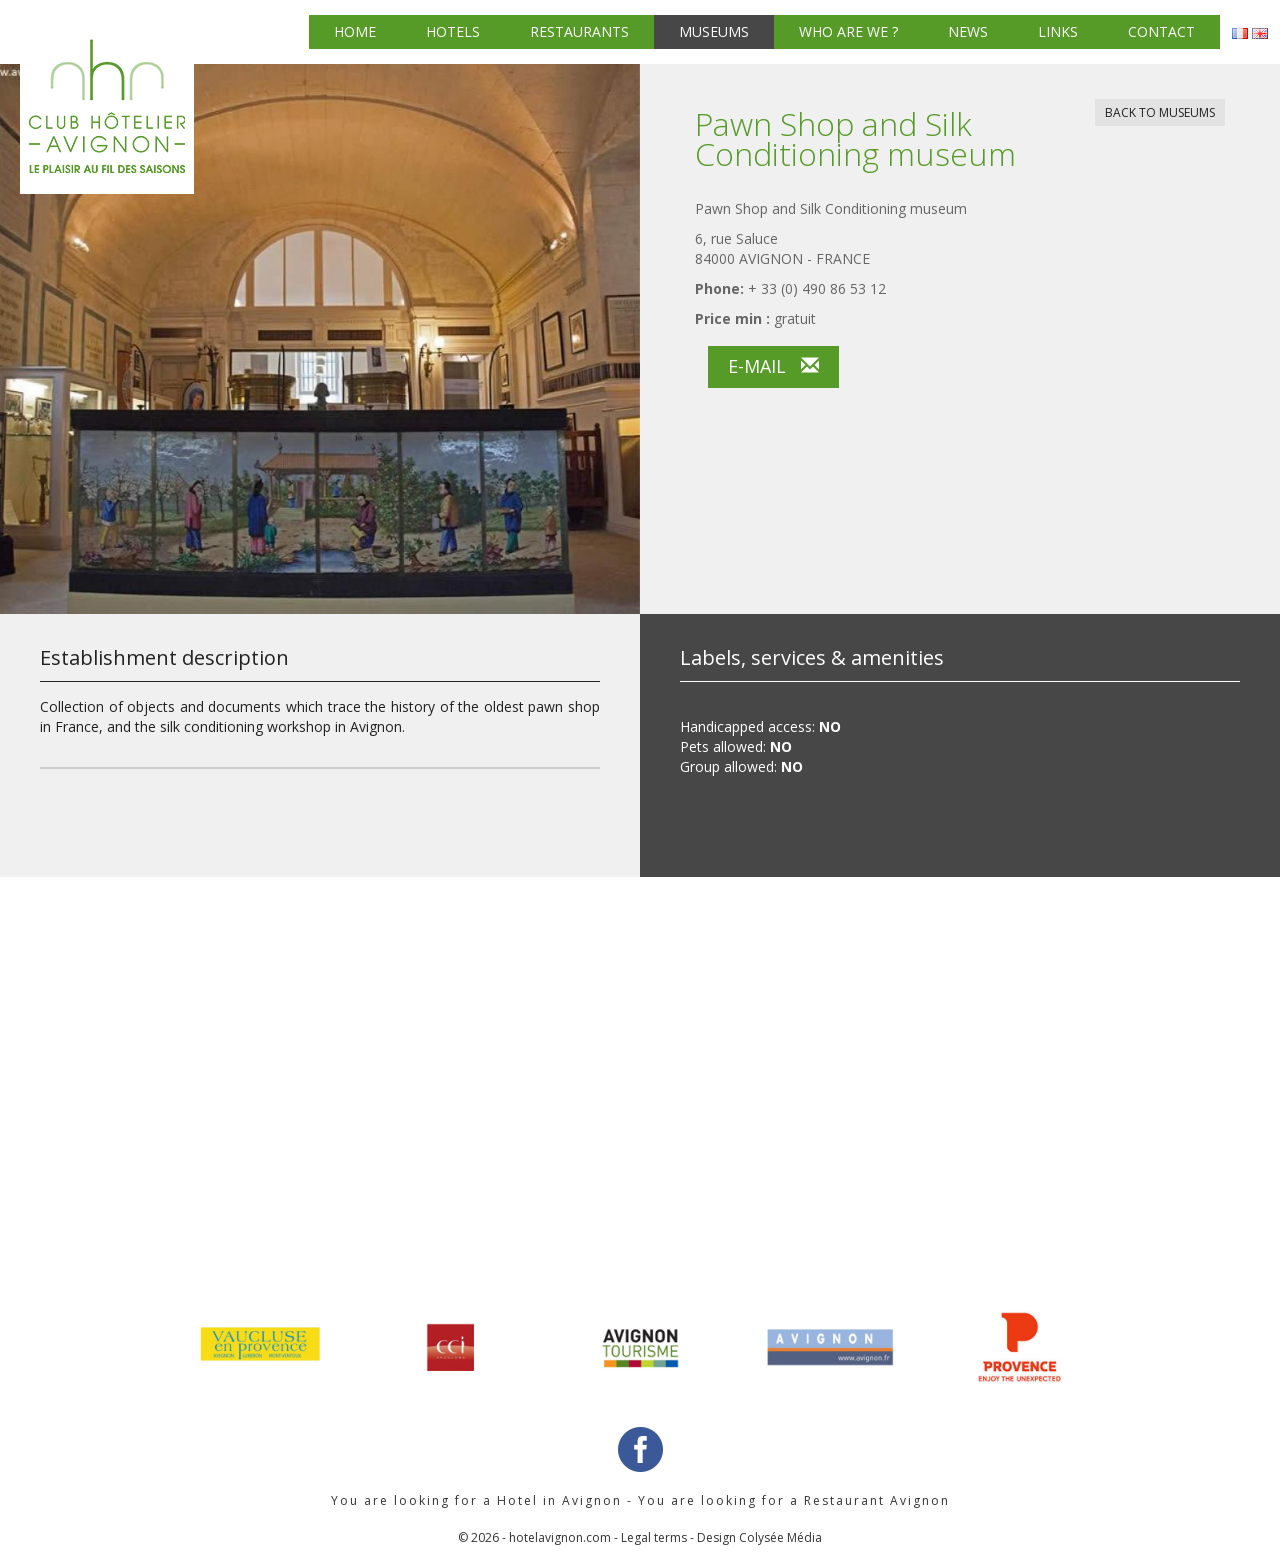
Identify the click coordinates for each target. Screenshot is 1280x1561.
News (968, 31)
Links (1058, 31)
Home (355, 31)
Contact (1161, 31)
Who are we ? (848, 31)
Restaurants (579, 31)
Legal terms (654, 1537)
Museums (714, 31)
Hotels (453, 31)
